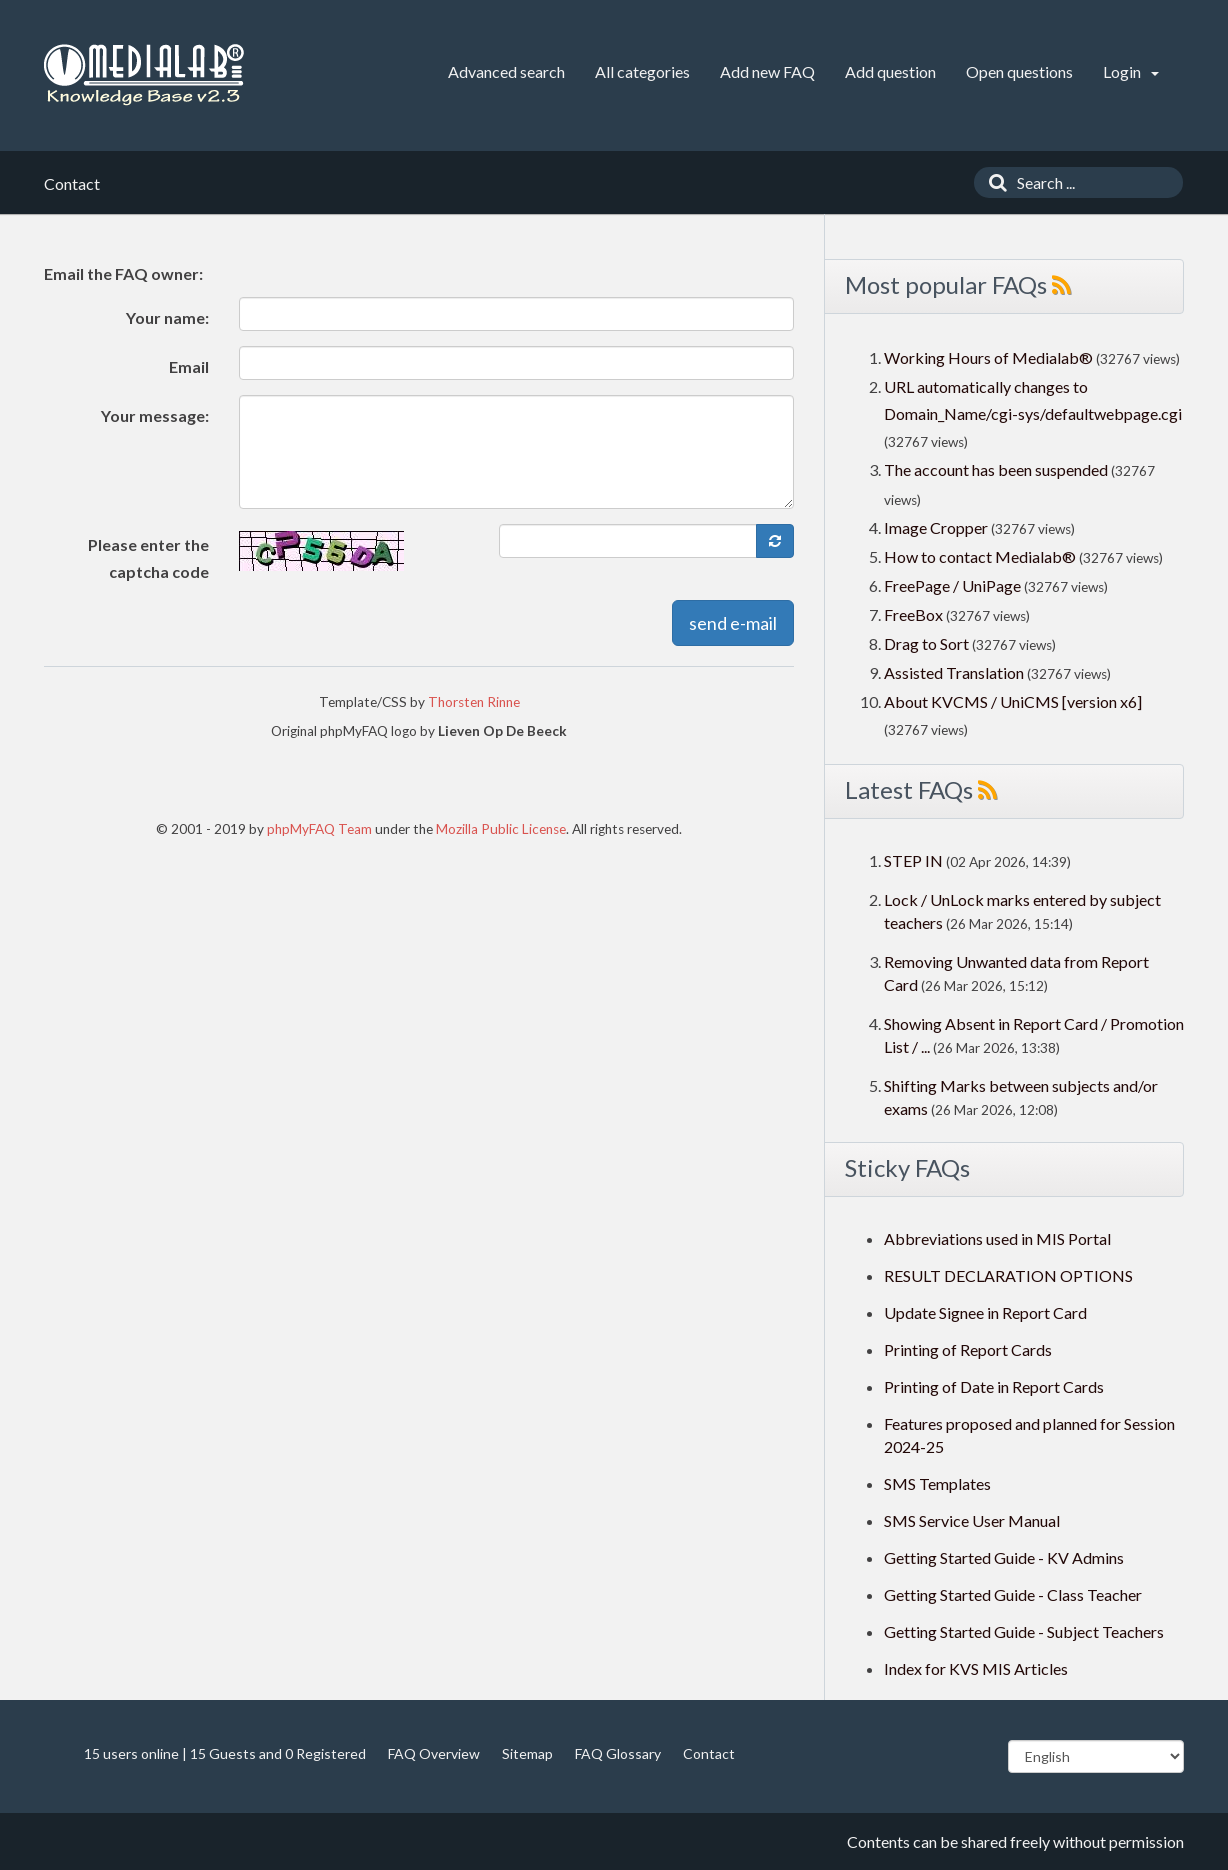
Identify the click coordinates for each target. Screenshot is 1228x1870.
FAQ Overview (434, 1753)
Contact (709, 1753)
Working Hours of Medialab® (988, 357)
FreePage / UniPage (952, 585)
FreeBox (913, 614)
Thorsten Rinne (474, 702)
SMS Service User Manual (972, 1520)
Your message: (155, 415)
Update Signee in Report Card (985, 1312)
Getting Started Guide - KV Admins (1004, 1557)
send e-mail (733, 623)
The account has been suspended (996, 469)
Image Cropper (936, 527)
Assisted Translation (954, 672)
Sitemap (527, 1753)
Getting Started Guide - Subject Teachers (1024, 1631)
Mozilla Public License (501, 829)
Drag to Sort (926, 643)
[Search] (993, 182)
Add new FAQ (767, 71)
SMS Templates (937, 1483)
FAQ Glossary (618, 1753)
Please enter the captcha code (148, 558)
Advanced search (506, 71)
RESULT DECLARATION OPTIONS (1008, 1275)
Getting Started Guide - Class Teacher (1013, 1594)
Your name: (167, 317)
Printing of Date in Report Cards (994, 1386)
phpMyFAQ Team (319, 829)
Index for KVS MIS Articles (976, 1668)
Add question (890, 71)
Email (189, 366)
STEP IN (913, 860)
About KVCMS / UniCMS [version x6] (1013, 701)
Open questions (1019, 71)
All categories (642, 71)
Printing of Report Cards (968, 1349)
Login (1131, 71)
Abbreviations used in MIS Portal (997, 1238)
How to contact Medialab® (980, 556)
